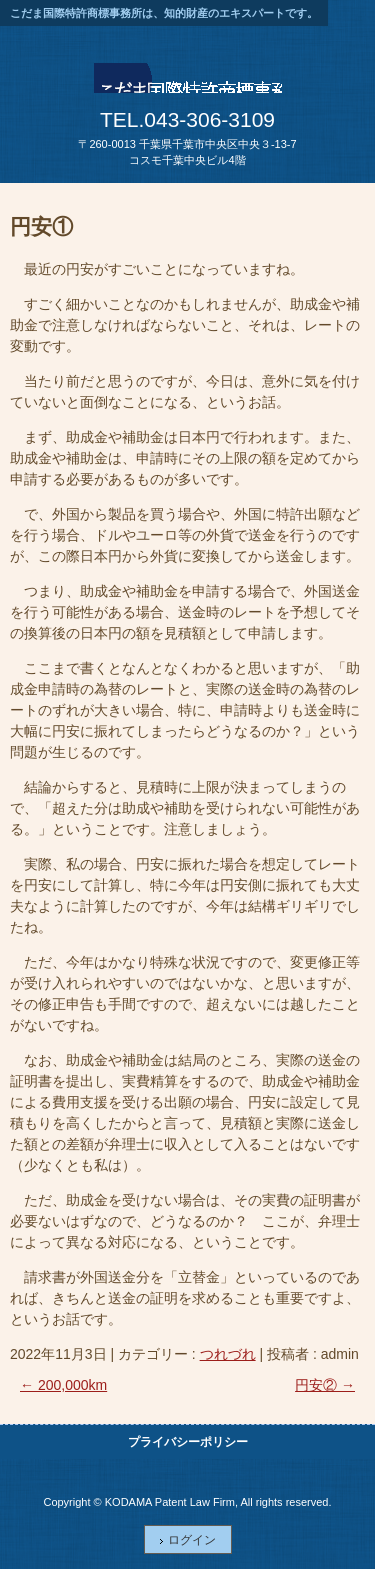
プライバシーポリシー (188, 1442)
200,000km (63, 1385)
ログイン (192, 1540)
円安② (325, 1385)
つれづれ (228, 1354)
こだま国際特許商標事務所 (188, 84)
